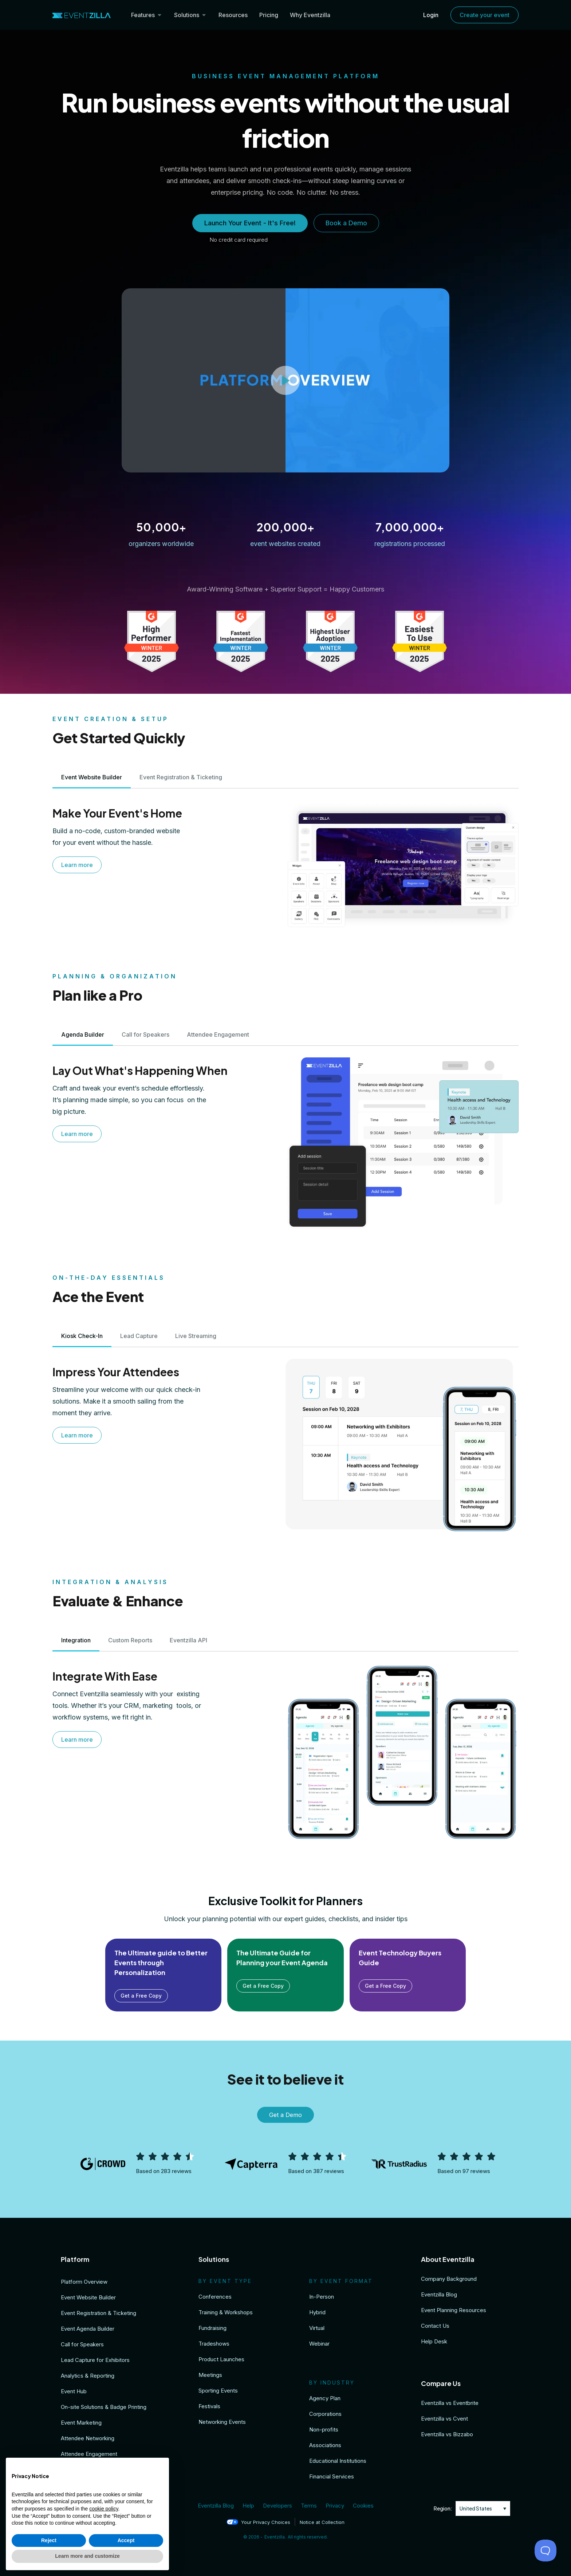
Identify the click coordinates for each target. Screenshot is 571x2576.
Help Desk (434, 2341)
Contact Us (435, 2325)
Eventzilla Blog (439, 2294)
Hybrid (317, 2312)
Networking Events (222, 2421)
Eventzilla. (275, 2537)
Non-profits (323, 2429)
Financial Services (331, 2476)
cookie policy (103, 2509)
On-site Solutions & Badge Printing (103, 2406)
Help (248, 2505)
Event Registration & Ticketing (98, 2313)
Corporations (325, 2413)
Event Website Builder (88, 2297)
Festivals (209, 2406)
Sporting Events (218, 2390)
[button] (285, 380)
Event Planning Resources (453, 2310)
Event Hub (74, 2391)
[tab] (91, 777)
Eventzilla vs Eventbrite (450, 2402)
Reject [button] (48, 2540)
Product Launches (221, 2359)
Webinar (319, 2343)
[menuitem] (483, 2508)
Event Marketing (81, 2422)
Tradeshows (213, 2343)
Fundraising (212, 2327)
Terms (309, 2505)
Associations (325, 2445)
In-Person (321, 2296)
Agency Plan (324, 2398)
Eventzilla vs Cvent (444, 2418)
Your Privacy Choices (258, 2522)
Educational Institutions (337, 2460)
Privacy (335, 2505)
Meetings (210, 2374)
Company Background (449, 2278)
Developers (277, 2505)
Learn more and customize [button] (87, 2556)
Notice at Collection (322, 2522)
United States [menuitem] (476, 2508)
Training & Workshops (225, 2312)
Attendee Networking (87, 2438)
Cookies (363, 2505)
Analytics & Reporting (87, 2375)
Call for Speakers (82, 2344)
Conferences (215, 2296)
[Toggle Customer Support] (545, 2550)
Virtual (316, 2327)
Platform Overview (84, 2281)
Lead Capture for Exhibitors (95, 2360)
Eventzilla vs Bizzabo (447, 2434)
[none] (483, 2508)
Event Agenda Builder (87, 2328)
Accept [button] (126, 2540)
